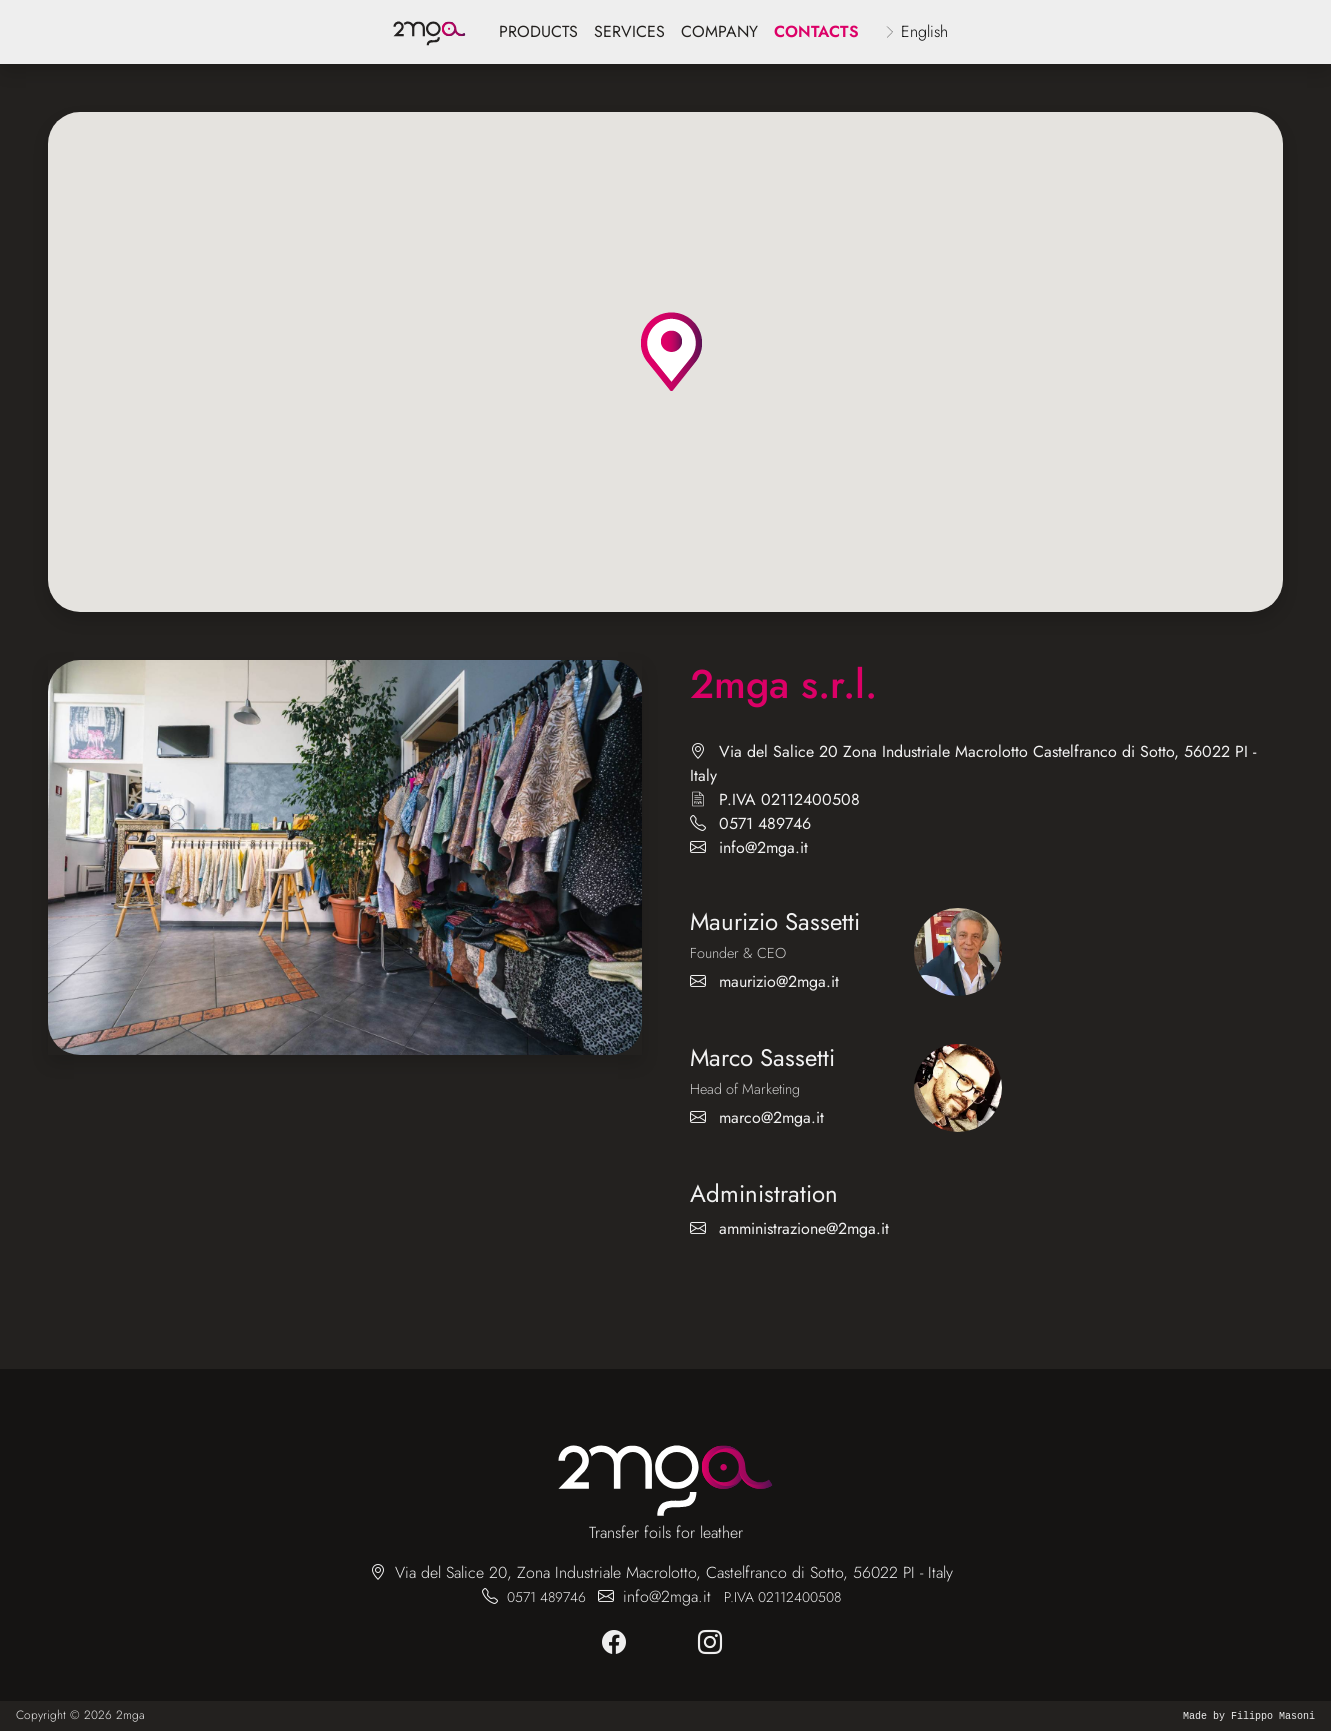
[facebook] (618, 1643)
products (538, 31)
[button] (671, 351)
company (719, 31)
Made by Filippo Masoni (1249, 1716)
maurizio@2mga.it (779, 981)
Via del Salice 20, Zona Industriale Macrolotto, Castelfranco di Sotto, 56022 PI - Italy (674, 1572)
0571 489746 (765, 823)
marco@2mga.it (771, 1117)
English (924, 31)
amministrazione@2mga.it (804, 1228)
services (629, 31)
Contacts (816, 31)
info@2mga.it (763, 847)
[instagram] (714, 1643)
